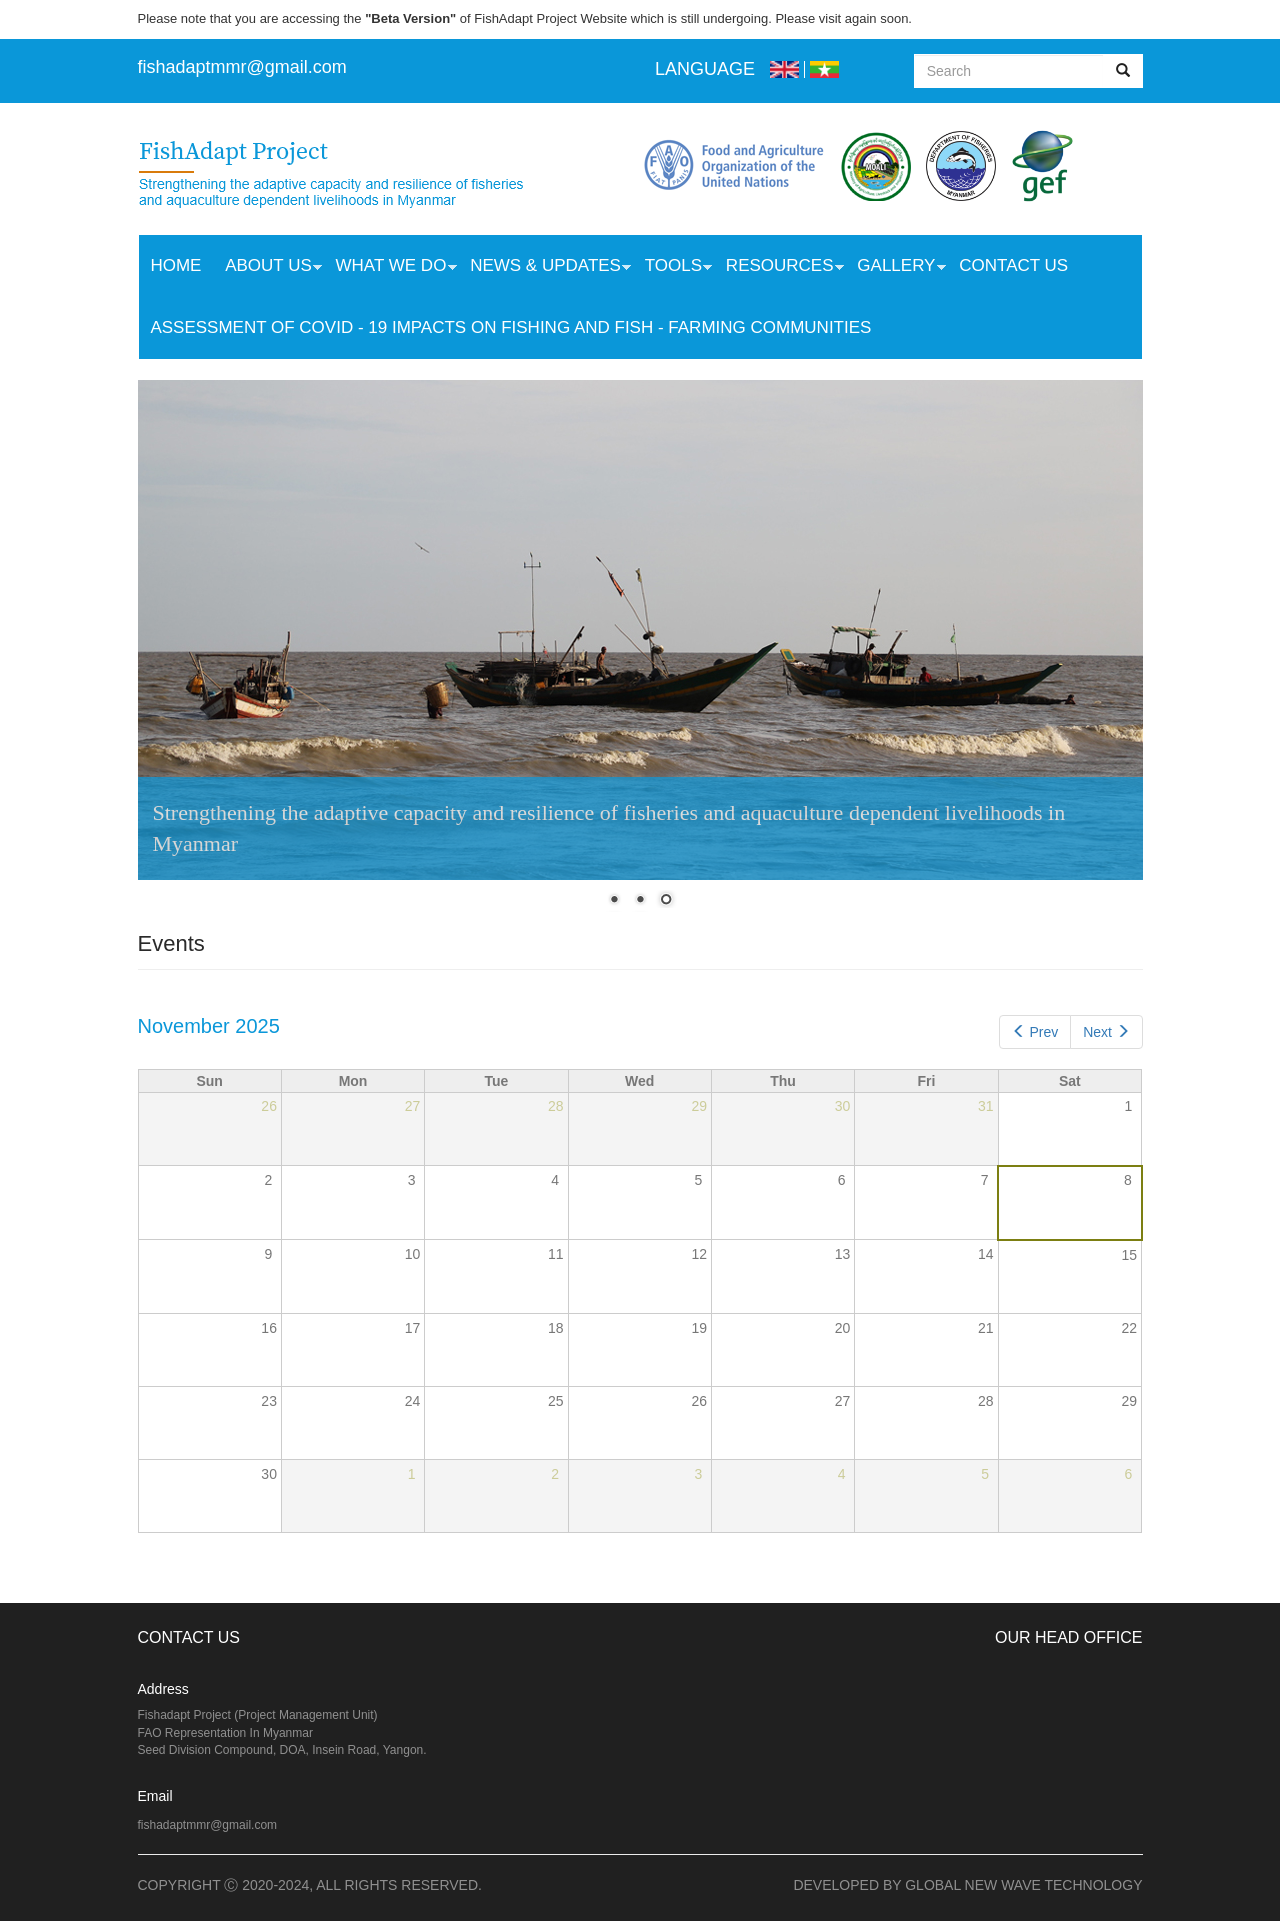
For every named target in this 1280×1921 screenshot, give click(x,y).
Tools (672, 268)
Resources (779, 268)
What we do (390, 268)
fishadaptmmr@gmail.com (208, 1825)
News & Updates (544, 268)
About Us (267, 268)
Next (1106, 1032)
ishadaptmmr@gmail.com (245, 67)
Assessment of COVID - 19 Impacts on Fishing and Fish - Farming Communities (510, 327)
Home (175, 265)
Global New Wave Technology (1023, 1885)
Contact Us (1013, 265)
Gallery (895, 268)
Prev (1035, 1032)
